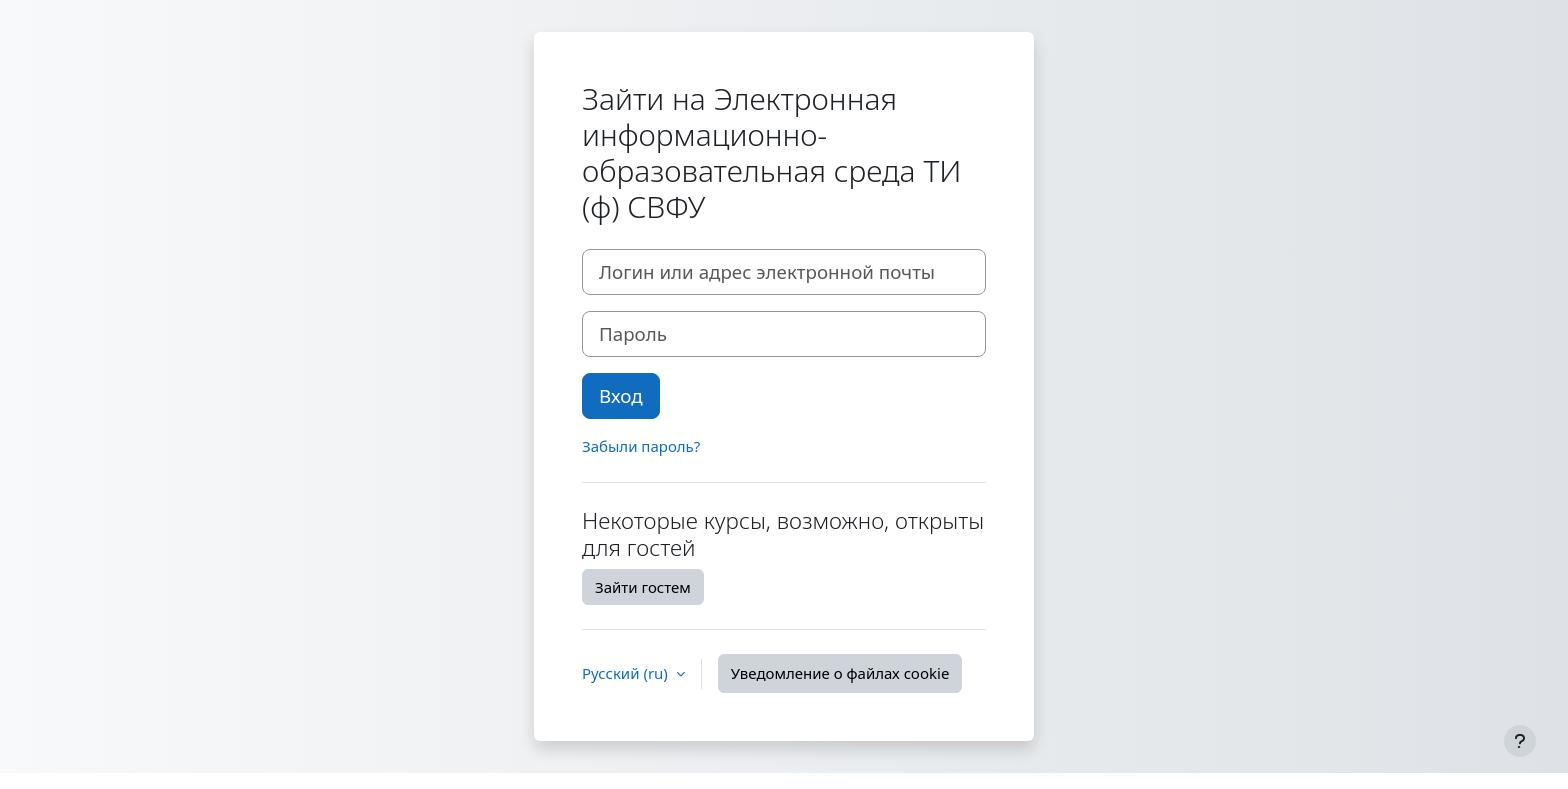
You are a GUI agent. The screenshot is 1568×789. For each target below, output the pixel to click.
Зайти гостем (643, 587)
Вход (621, 395)
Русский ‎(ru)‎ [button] (627, 673)
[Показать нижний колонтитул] (1520, 741)
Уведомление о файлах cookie (840, 673)
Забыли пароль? (641, 446)
